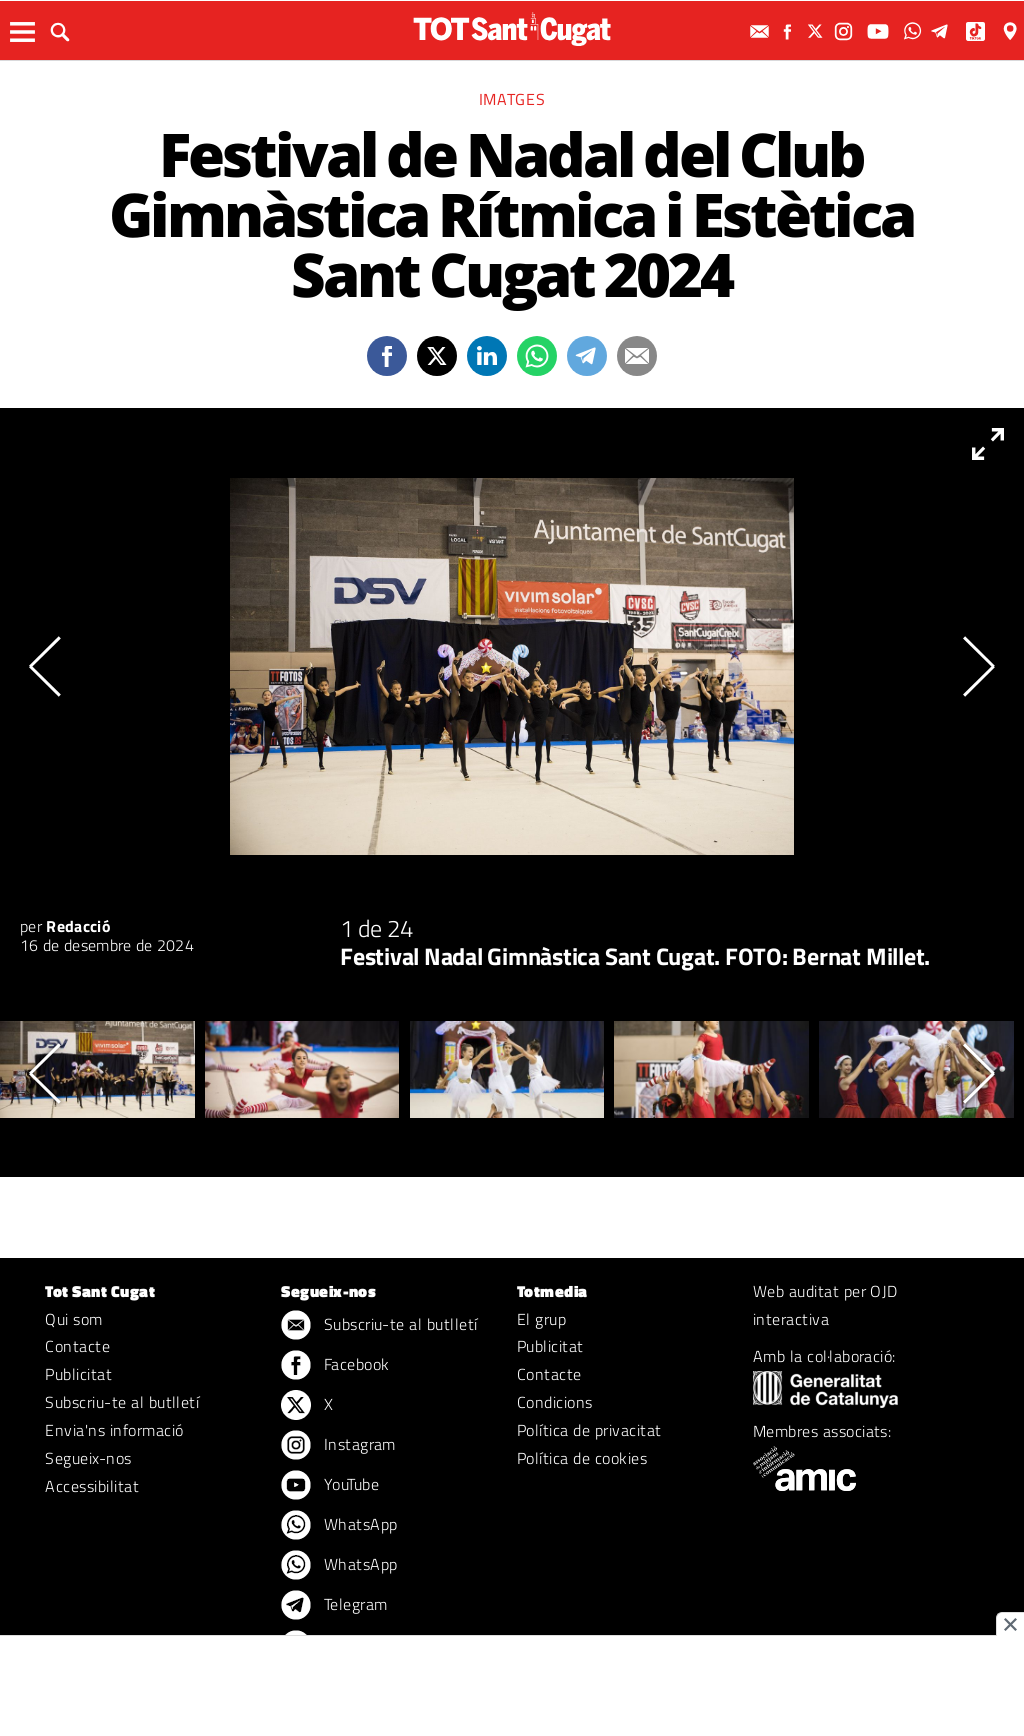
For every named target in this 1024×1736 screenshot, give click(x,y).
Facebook (335, 1366)
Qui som (73, 1319)
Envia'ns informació (114, 1430)
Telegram (334, 1606)
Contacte (77, 1346)
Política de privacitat (589, 1430)
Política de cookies (582, 1458)
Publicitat (78, 1374)
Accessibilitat (92, 1486)
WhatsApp (339, 1526)
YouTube (330, 1486)
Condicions (555, 1402)
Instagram (338, 1446)
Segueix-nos (88, 1458)
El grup (541, 1319)
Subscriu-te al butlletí (122, 1402)
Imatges (512, 99)
